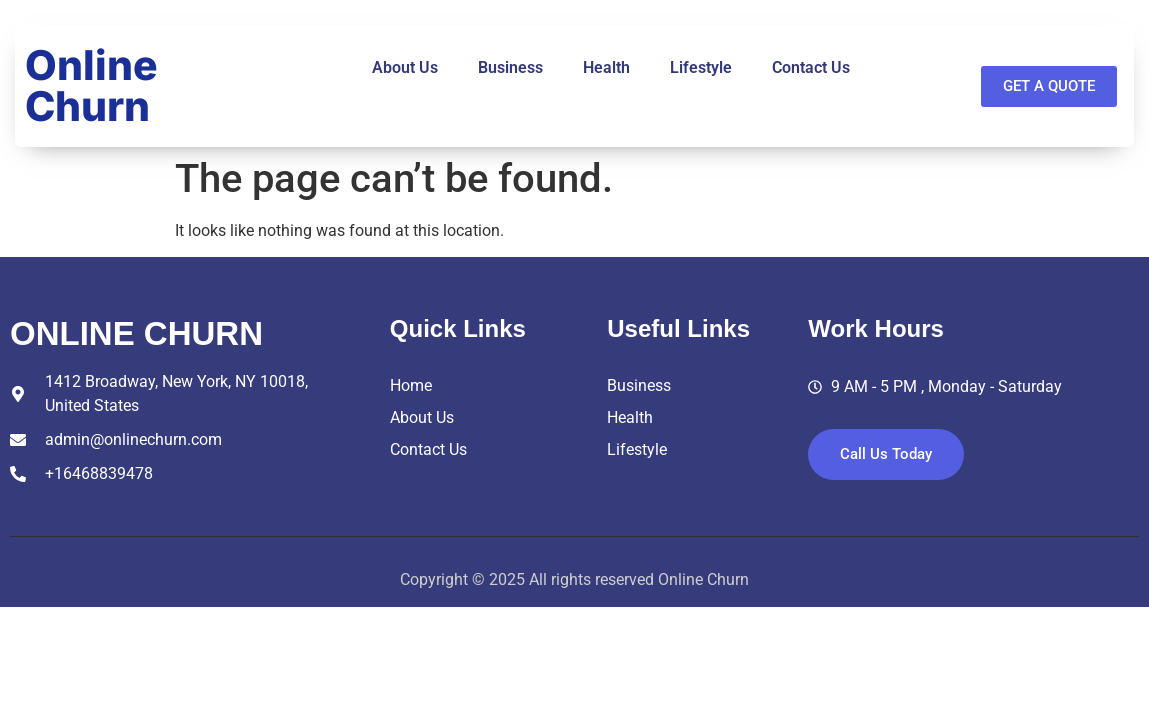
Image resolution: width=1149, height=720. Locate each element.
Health (606, 67)
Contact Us (811, 67)
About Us (405, 67)
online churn (136, 333)
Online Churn (91, 85)
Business (510, 67)
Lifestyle (701, 67)
